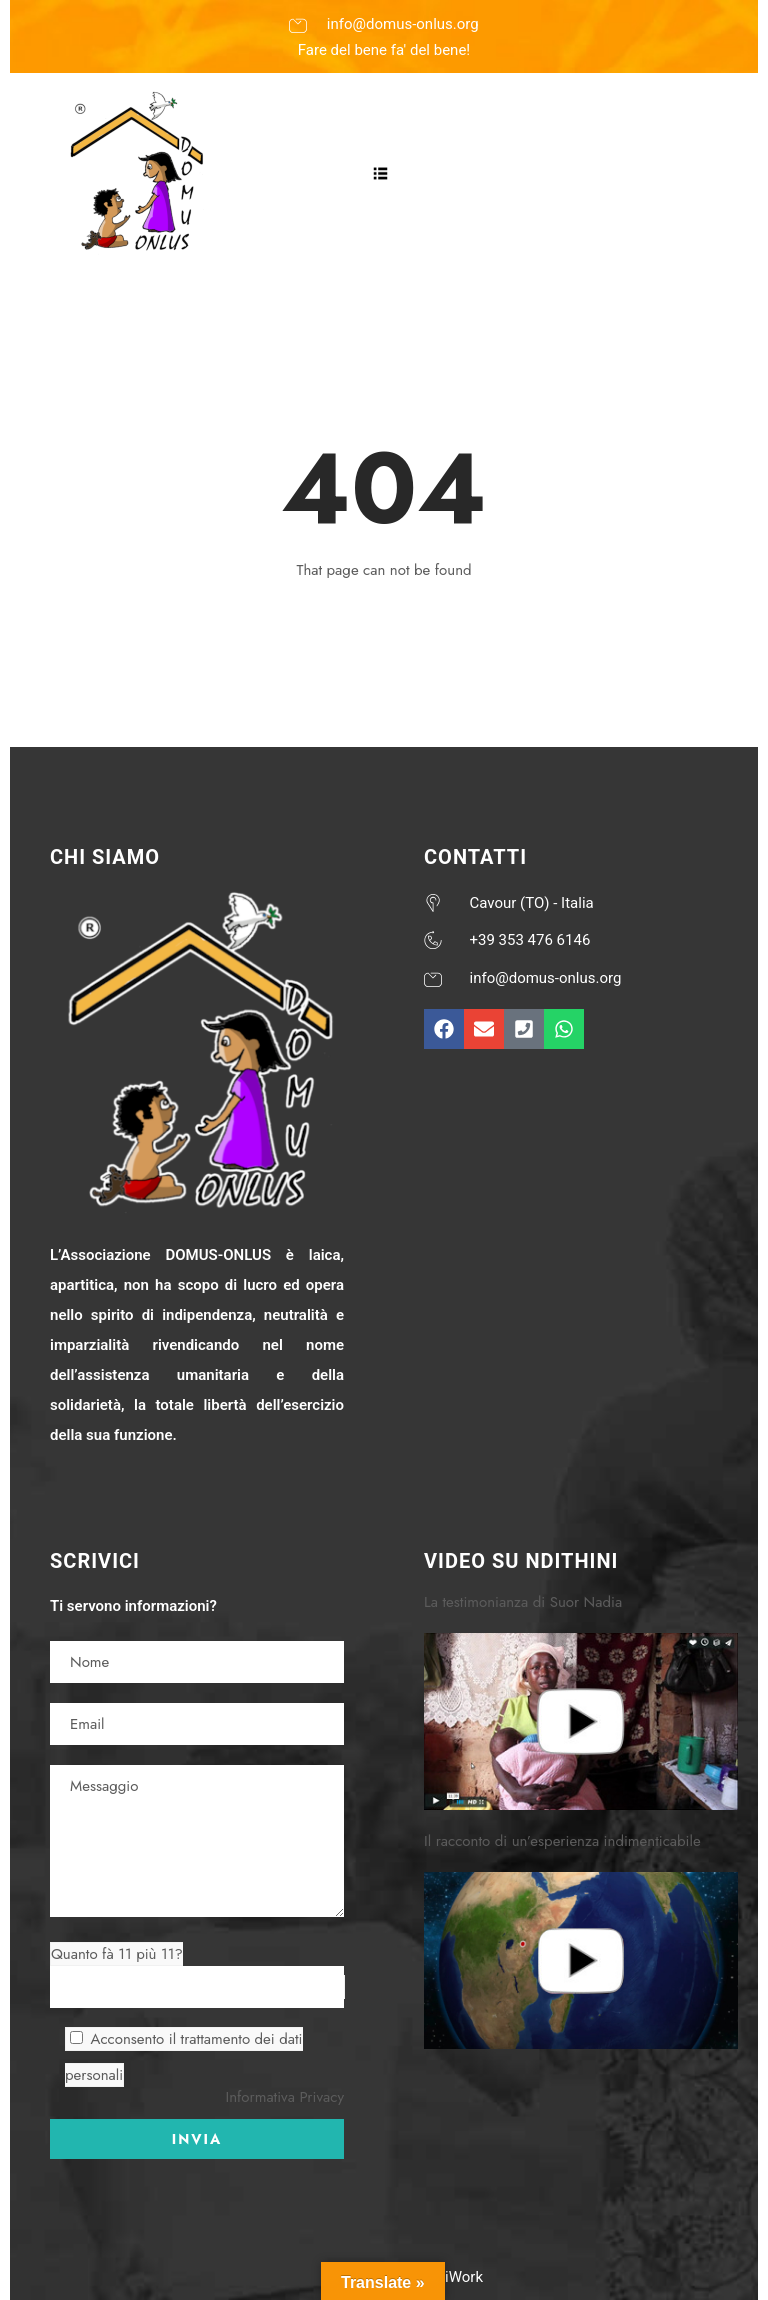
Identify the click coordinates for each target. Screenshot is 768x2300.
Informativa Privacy (285, 2097)
